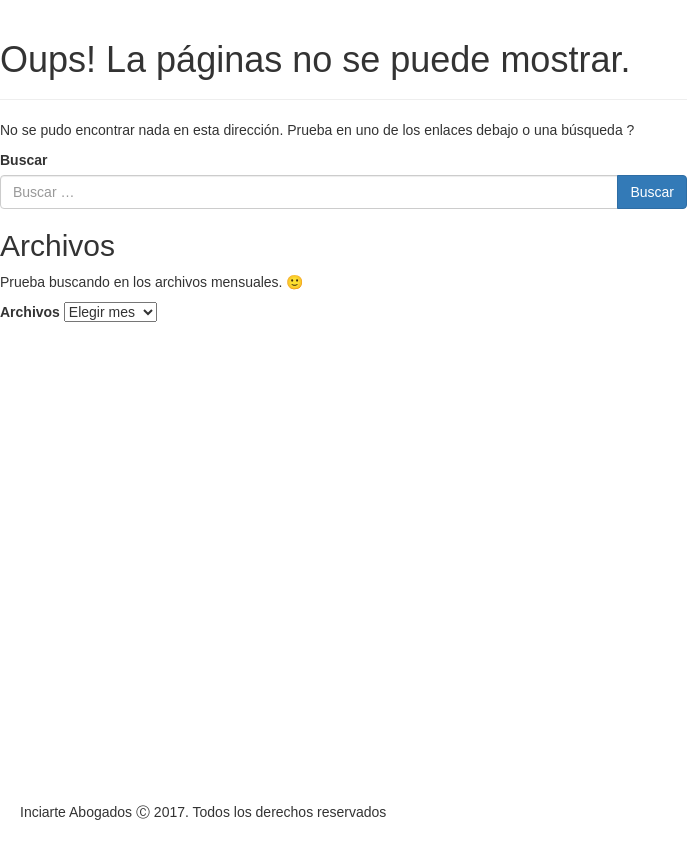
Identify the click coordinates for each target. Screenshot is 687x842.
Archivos (30, 312)
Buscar (23, 160)
